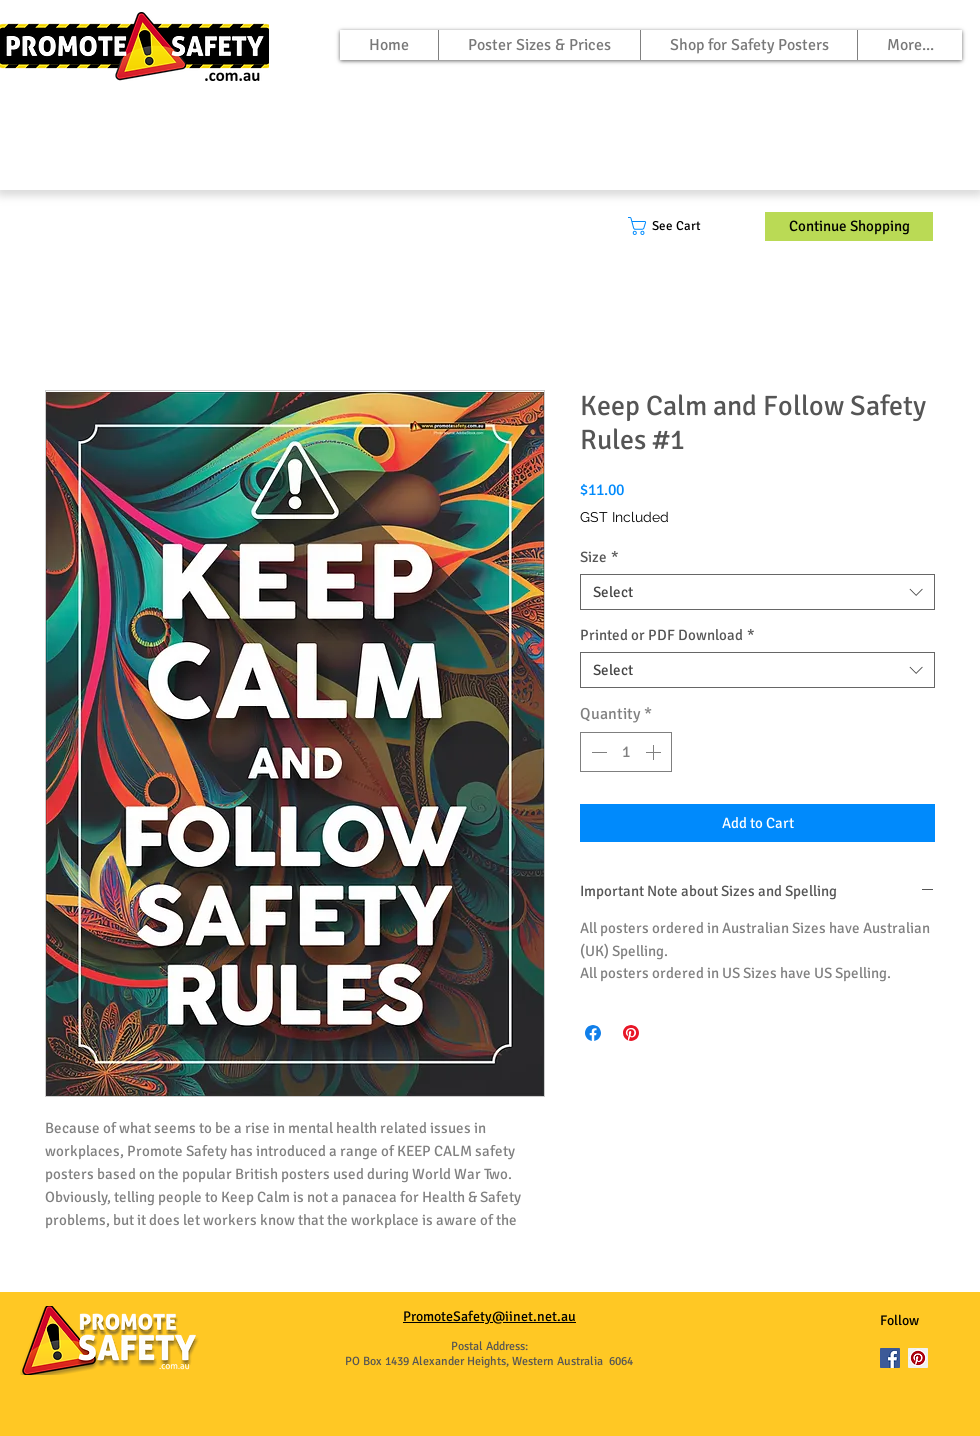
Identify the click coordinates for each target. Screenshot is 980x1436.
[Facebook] (890, 1358)
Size (599, 557)
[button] (679, 226)
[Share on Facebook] (593, 1033)
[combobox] (757, 592)
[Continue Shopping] (849, 226)
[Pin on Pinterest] (631, 1033)
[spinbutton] (626, 752)
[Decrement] (597, 752)
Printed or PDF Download (667, 635)
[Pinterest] (918, 1358)
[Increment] (655, 752)
